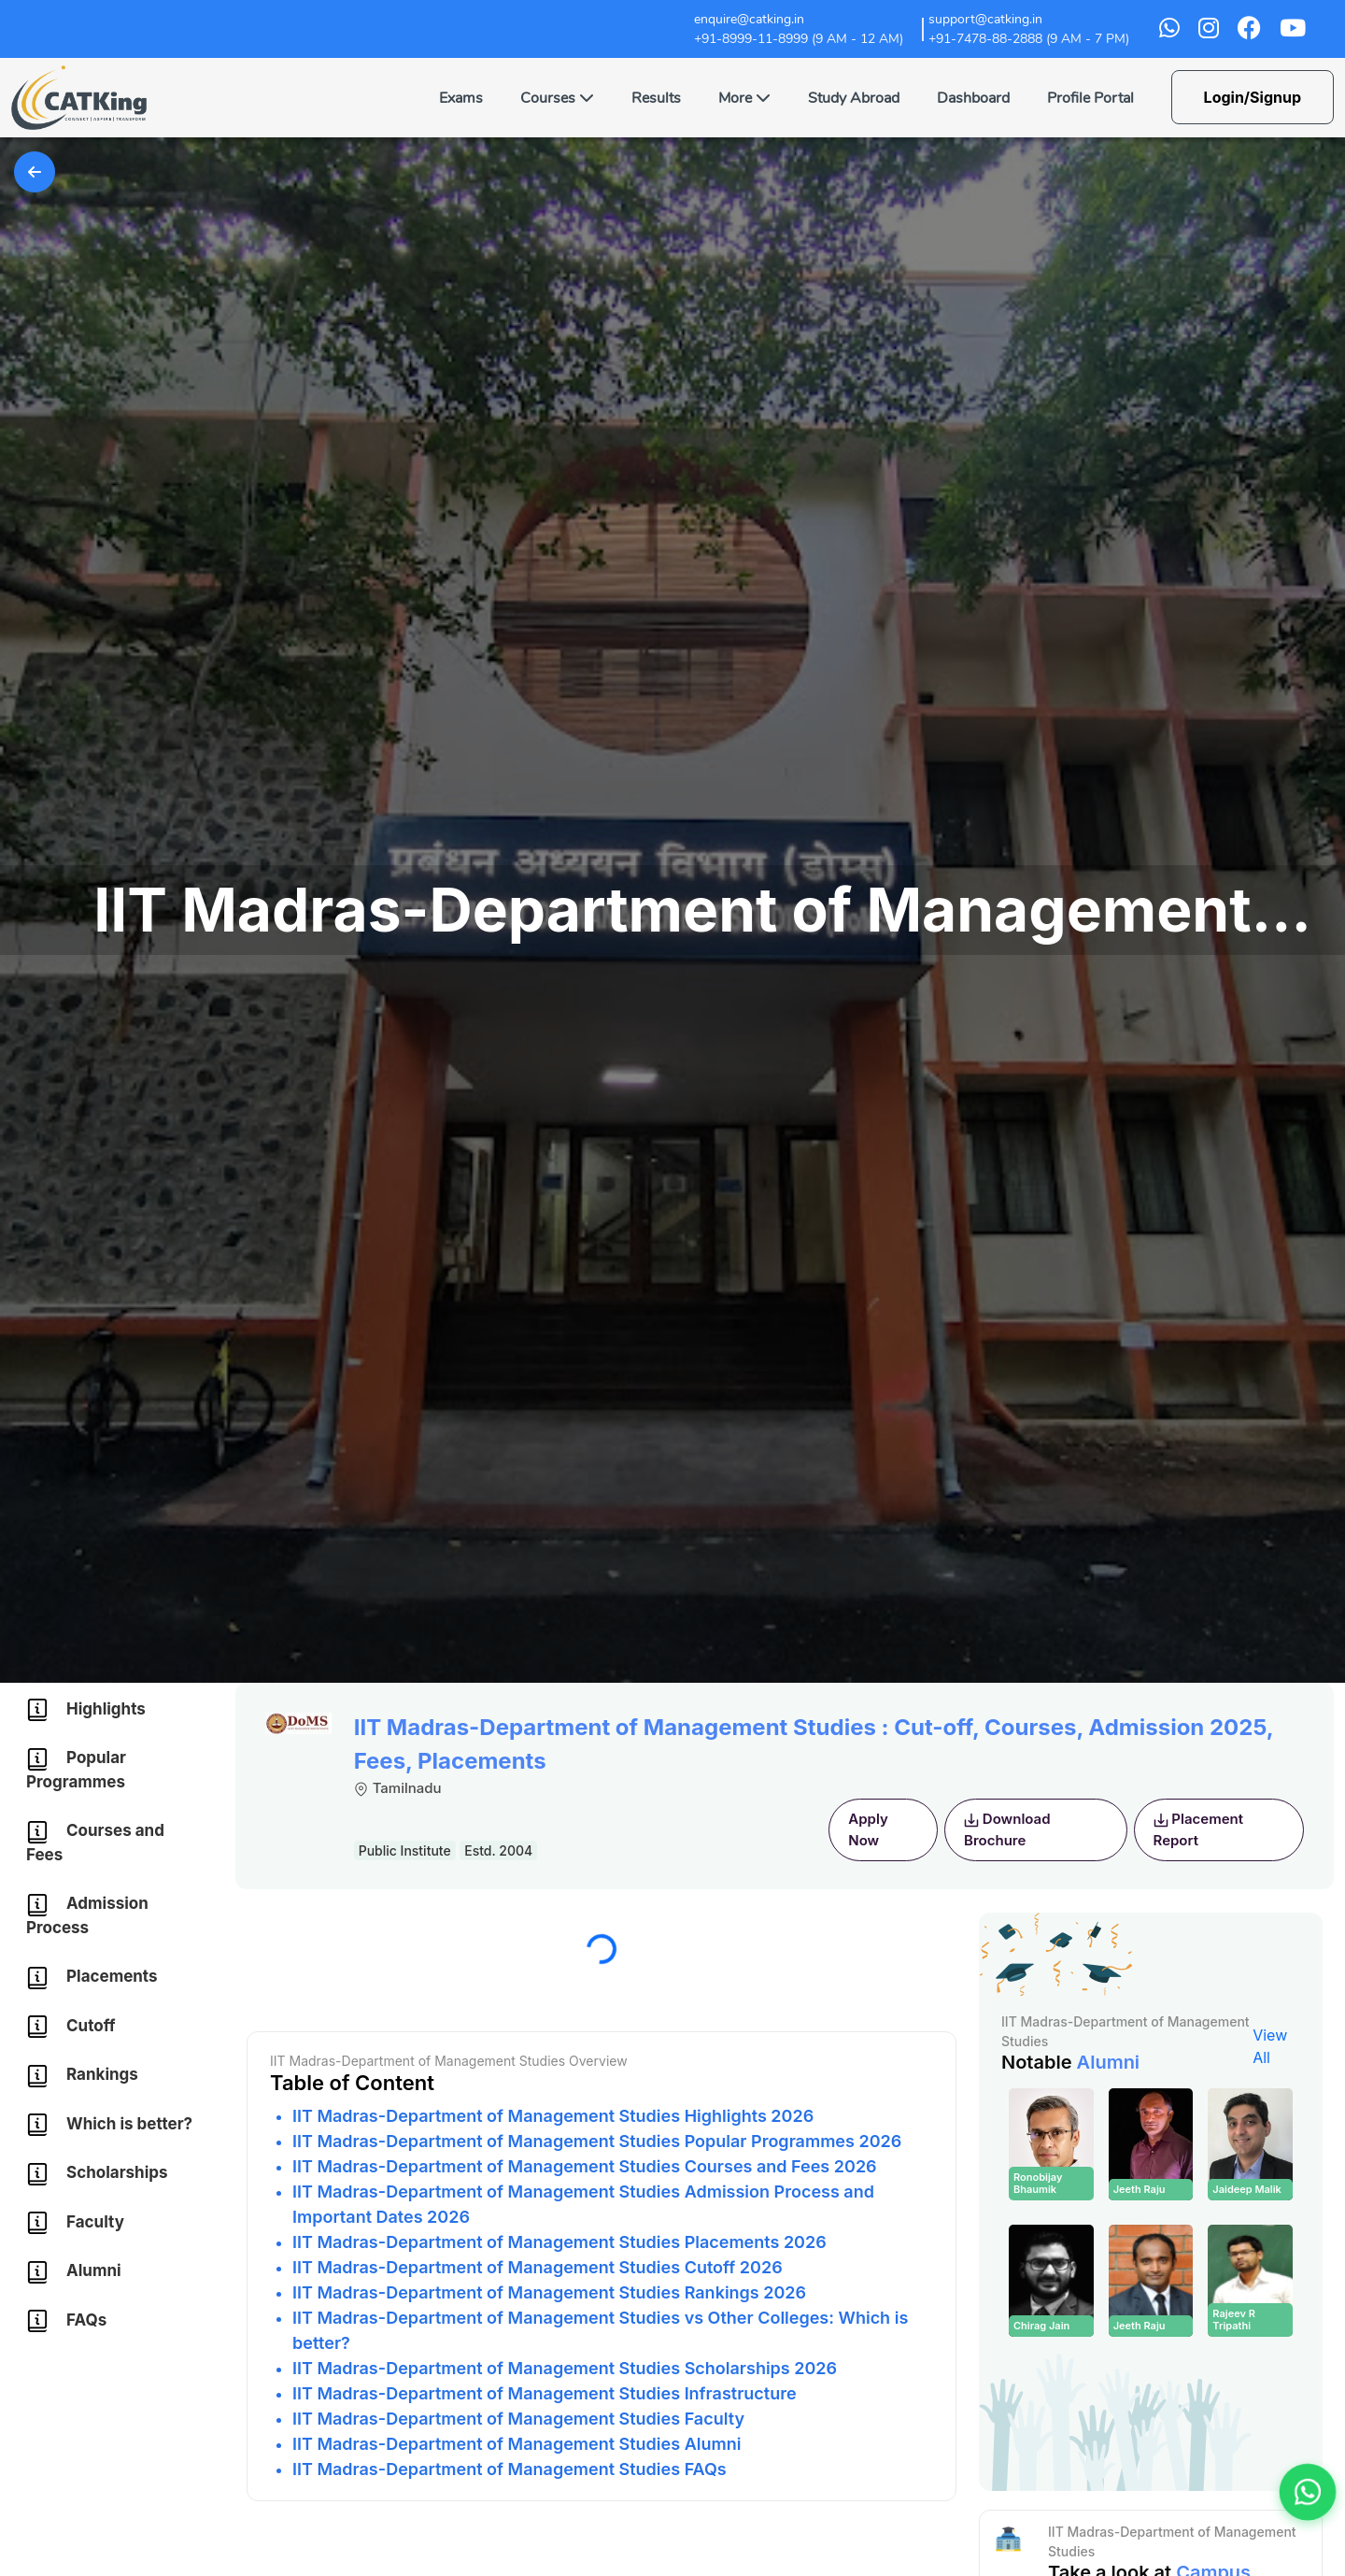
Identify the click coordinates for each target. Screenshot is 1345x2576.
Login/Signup (1252, 97)
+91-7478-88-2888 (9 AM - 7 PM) (1028, 39)
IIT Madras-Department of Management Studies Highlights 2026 (553, 2116)
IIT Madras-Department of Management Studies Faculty (518, 2418)
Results (656, 98)
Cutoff (71, 2026)
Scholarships (97, 2174)
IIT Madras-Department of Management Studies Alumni (516, 2444)
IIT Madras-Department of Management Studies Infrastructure (544, 2393)
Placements (92, 1978)
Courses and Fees (95, 1842)
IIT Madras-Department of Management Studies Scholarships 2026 (564, 2368)
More (744, 98)
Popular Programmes (76, 1769)
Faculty (75, 2223)
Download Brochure (1007, 1829)
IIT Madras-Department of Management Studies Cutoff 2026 (537, 2267)
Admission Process (87, 1915)
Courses (557, 98)
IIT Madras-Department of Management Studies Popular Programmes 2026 (596, 2141)
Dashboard (973, 98)
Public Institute (405, 1850)
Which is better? (109, 2124)
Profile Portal (1090, 98)
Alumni (73, 2272)
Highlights (86, 1710)
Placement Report (1198, 1829)
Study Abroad (853, 98)
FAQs (66, 2321)
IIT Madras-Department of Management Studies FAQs (509, 2469)
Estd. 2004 (498, 1850)
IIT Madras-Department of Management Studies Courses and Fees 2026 (584, 2166)
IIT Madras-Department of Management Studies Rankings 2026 (549, 2292)
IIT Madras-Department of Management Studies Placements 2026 (559, 2242)
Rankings (82, 2076)
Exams (461, 98)
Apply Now (868, 1829)
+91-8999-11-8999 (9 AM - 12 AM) (798, 39)
